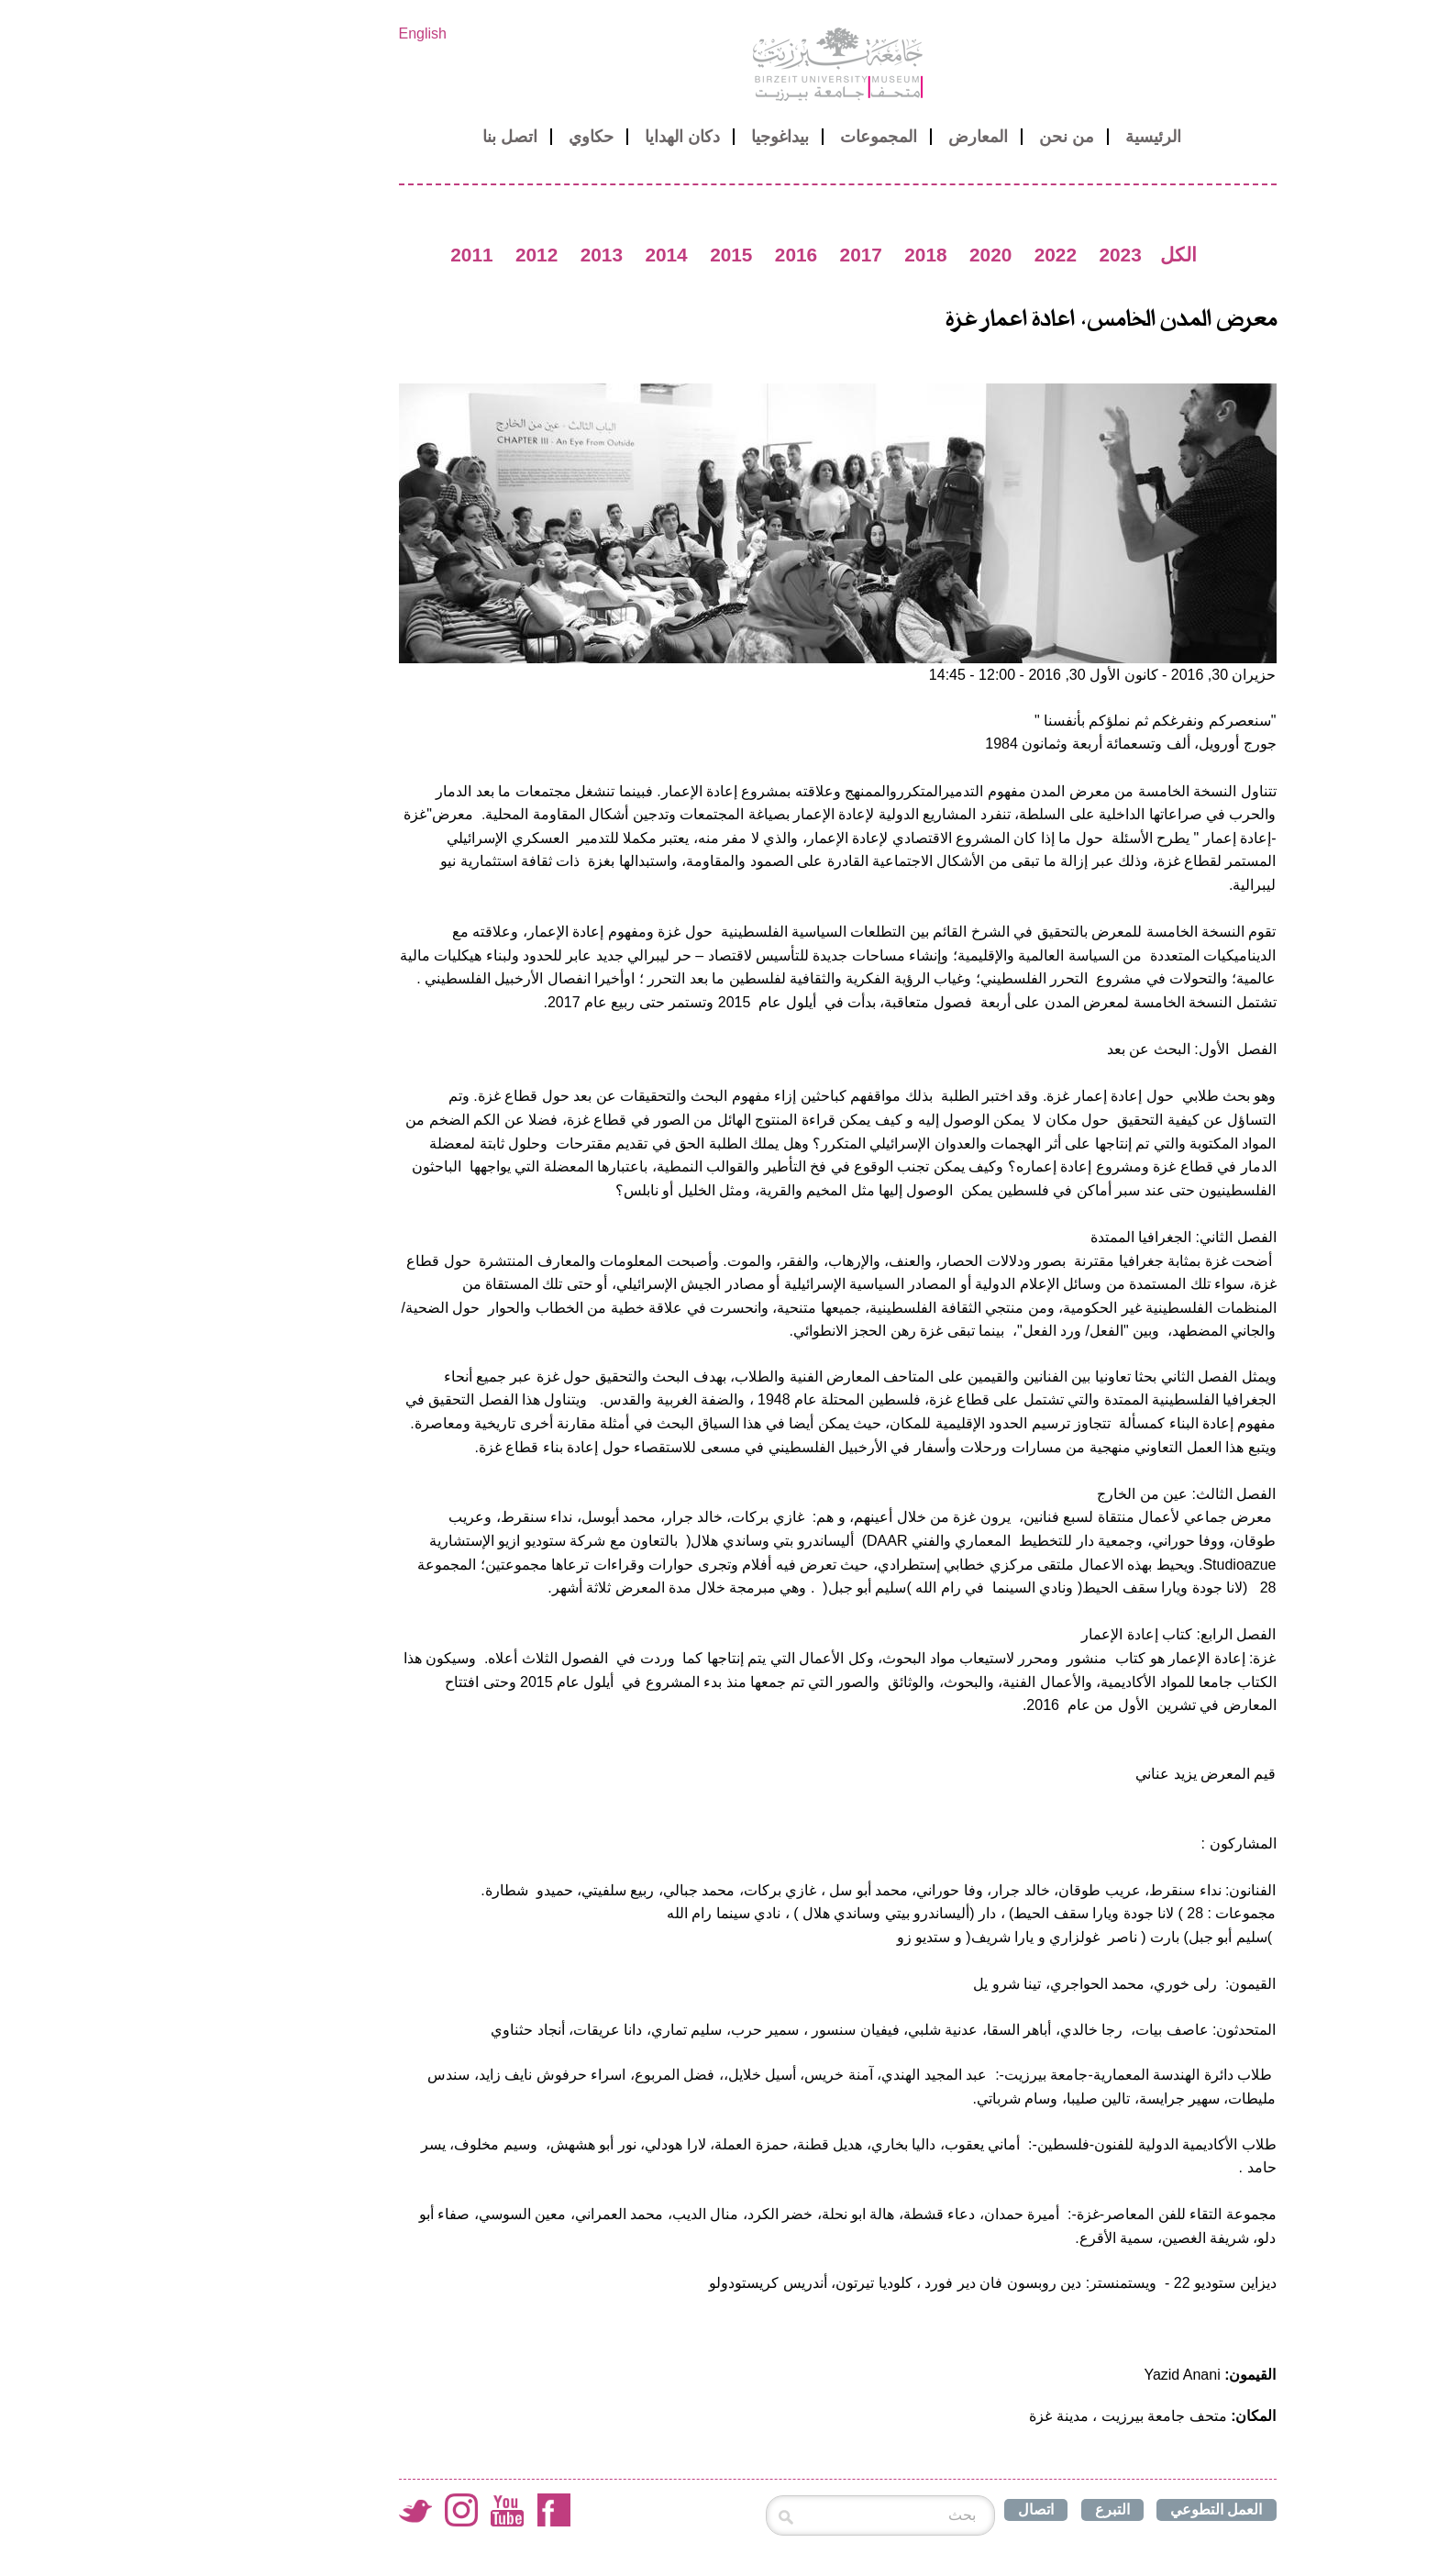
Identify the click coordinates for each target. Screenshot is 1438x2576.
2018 (807, 254)
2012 (418, 254)
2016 (678, 254)
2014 (547, 254)
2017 (743, 254)
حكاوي (472, 136)
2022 (937, 254)
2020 (872, 254)
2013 (483, 254)
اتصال (917, 2509)
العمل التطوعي (1098, 2509)
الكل (1060, 254)
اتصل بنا (391, 136)
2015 (613, 254)
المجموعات (760, 136)
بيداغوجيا (662, 136)
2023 (1001, 254)
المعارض (860, 136)
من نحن (948, 136)
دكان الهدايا (564, 136)
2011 (353, 254)
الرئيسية (1035, 136)
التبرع (994, 2509)
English (304, 33)
